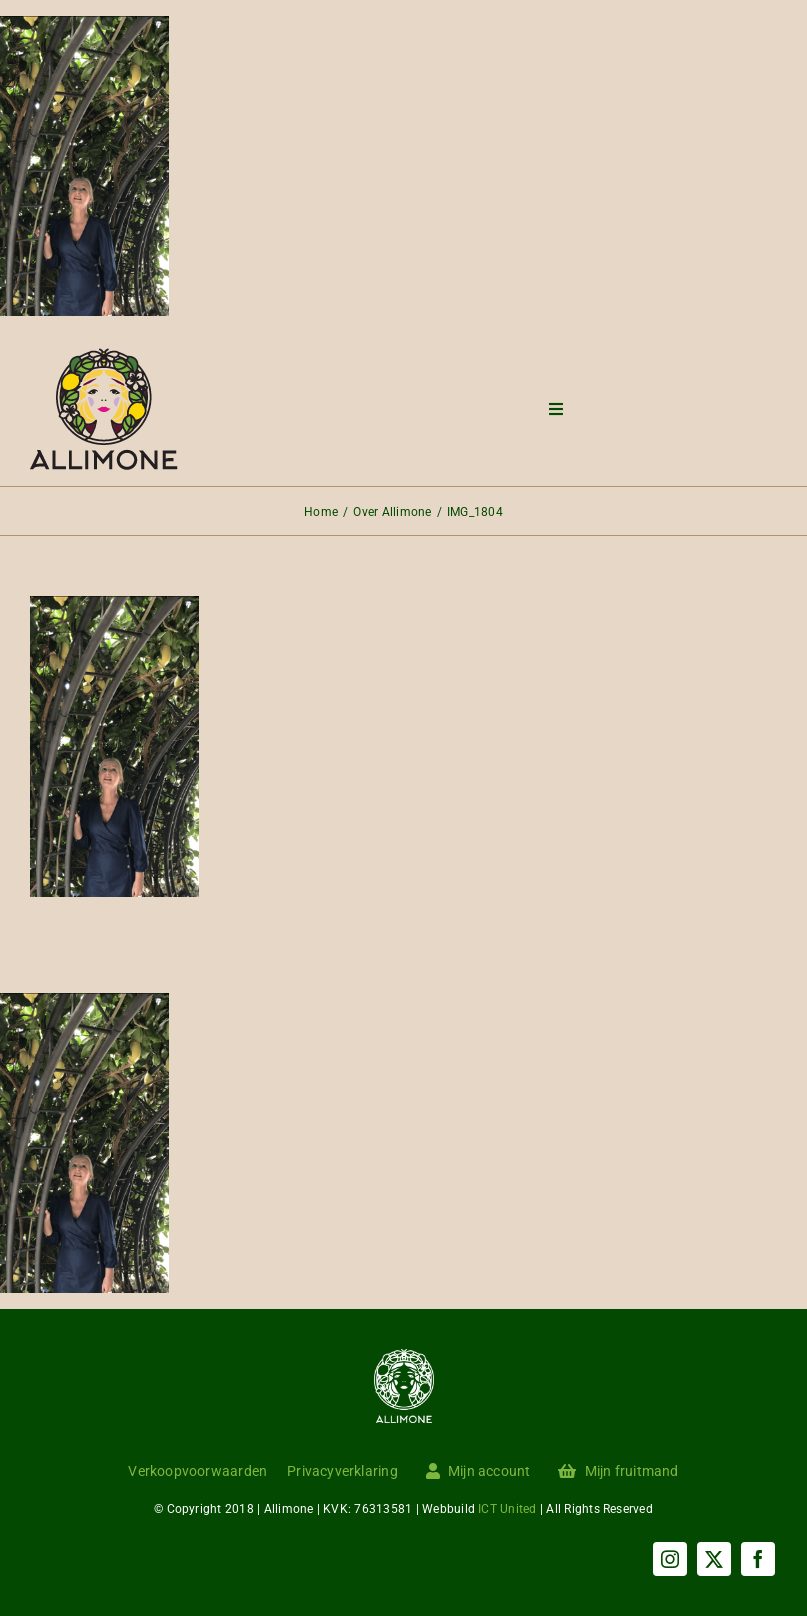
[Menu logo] (104, 355)
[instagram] (670, 1559)
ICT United (507, 1509)
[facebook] (758, 1559)
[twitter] (714, 1559)
